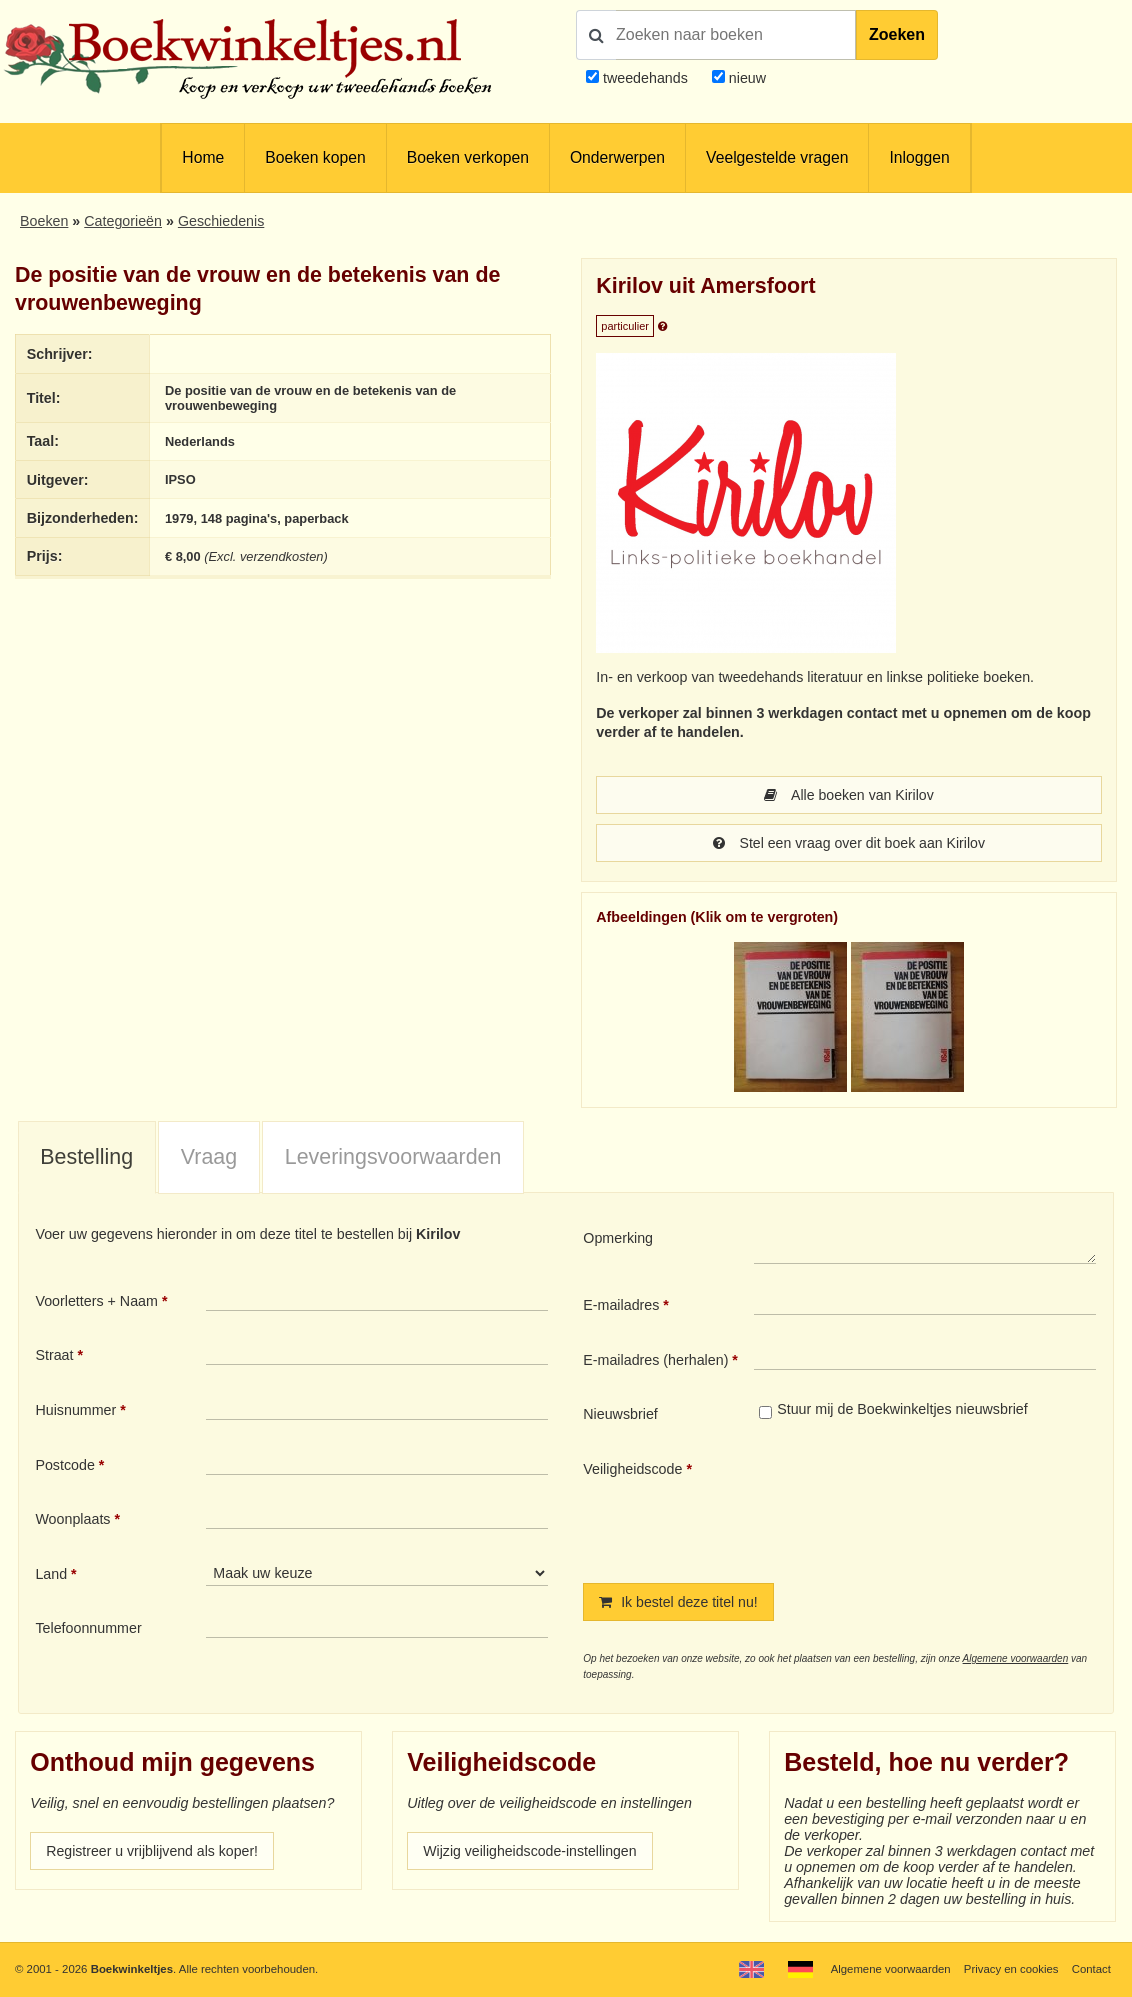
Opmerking (618, 1238)
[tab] (87, 1158)
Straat (54, 1355)
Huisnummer (75, 1410)
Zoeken (897, 34)
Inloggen (919, 157)
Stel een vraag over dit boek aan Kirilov (849, 843)
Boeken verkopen (468, 157)
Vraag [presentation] (209, 1157)
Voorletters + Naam (96, 1301)
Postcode (64, 1465)
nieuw (745, 78)
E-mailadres (621, 1305)
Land (51, 1574)
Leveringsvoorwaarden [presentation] (393, 1157)
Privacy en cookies (1010, 1969)
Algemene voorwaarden (1016, 1658)
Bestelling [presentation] (86, 1157)
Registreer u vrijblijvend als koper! (153, 1851)
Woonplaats (72, 1519)
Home (203, 157)
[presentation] (921, 1505)
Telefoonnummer (88, 1628)
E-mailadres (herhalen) (655, 1360)
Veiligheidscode (632, 1469)
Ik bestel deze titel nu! (679, 1602)
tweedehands (645, 78)
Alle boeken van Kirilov (848, 795)
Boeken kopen (315, 157)
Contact (1091, 1969)
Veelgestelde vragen (777, 157)
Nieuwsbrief (620, 1414)
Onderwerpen (617, 157)
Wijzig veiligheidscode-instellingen (531, 1851)
